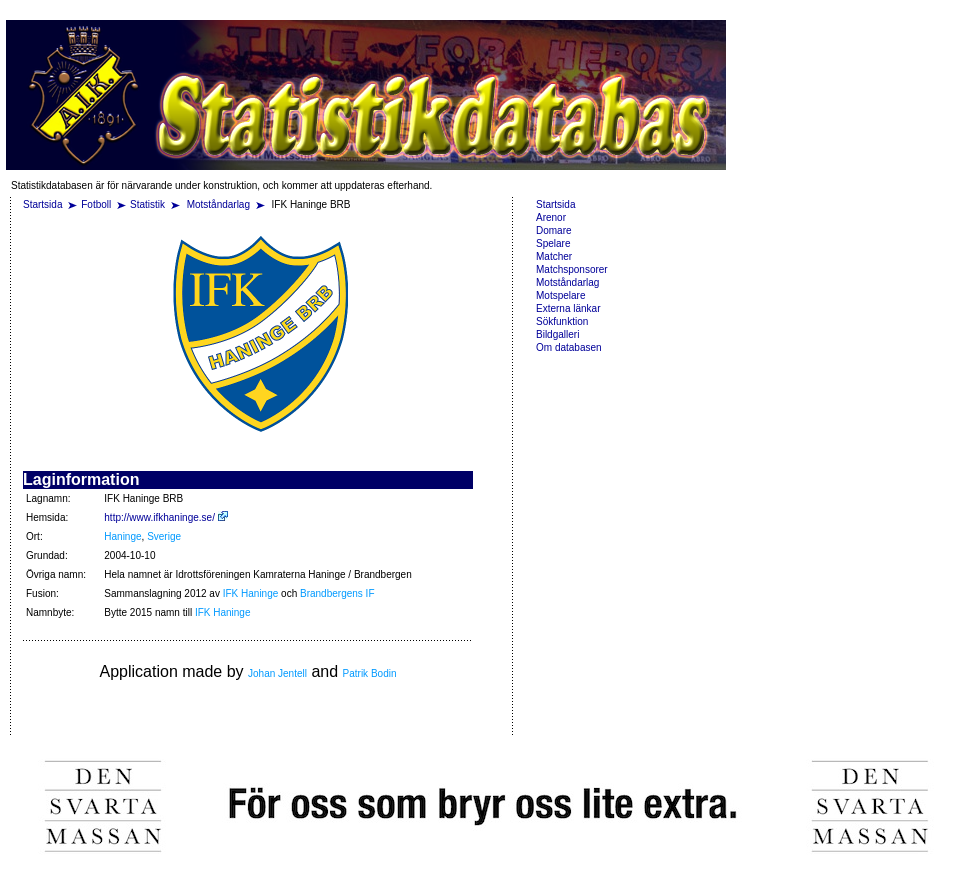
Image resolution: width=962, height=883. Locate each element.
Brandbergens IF (337, 593)
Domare (554, 230)
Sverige (164, 536)
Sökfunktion (562, 321)
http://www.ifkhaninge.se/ (165, 517)
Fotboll (96, 204)
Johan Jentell (277, 673)
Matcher (554, 256)
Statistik (147, 204)
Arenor (551, 217)
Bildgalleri (557, 334)
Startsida (42, 204)
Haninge (122, 536)
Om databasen (569, 347)
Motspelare (560, 295)
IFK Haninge (251, 593)
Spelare (553, 243)
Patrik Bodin (370, 673)
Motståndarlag (220, 204)
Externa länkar (568, 308)
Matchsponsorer (572, 269)
